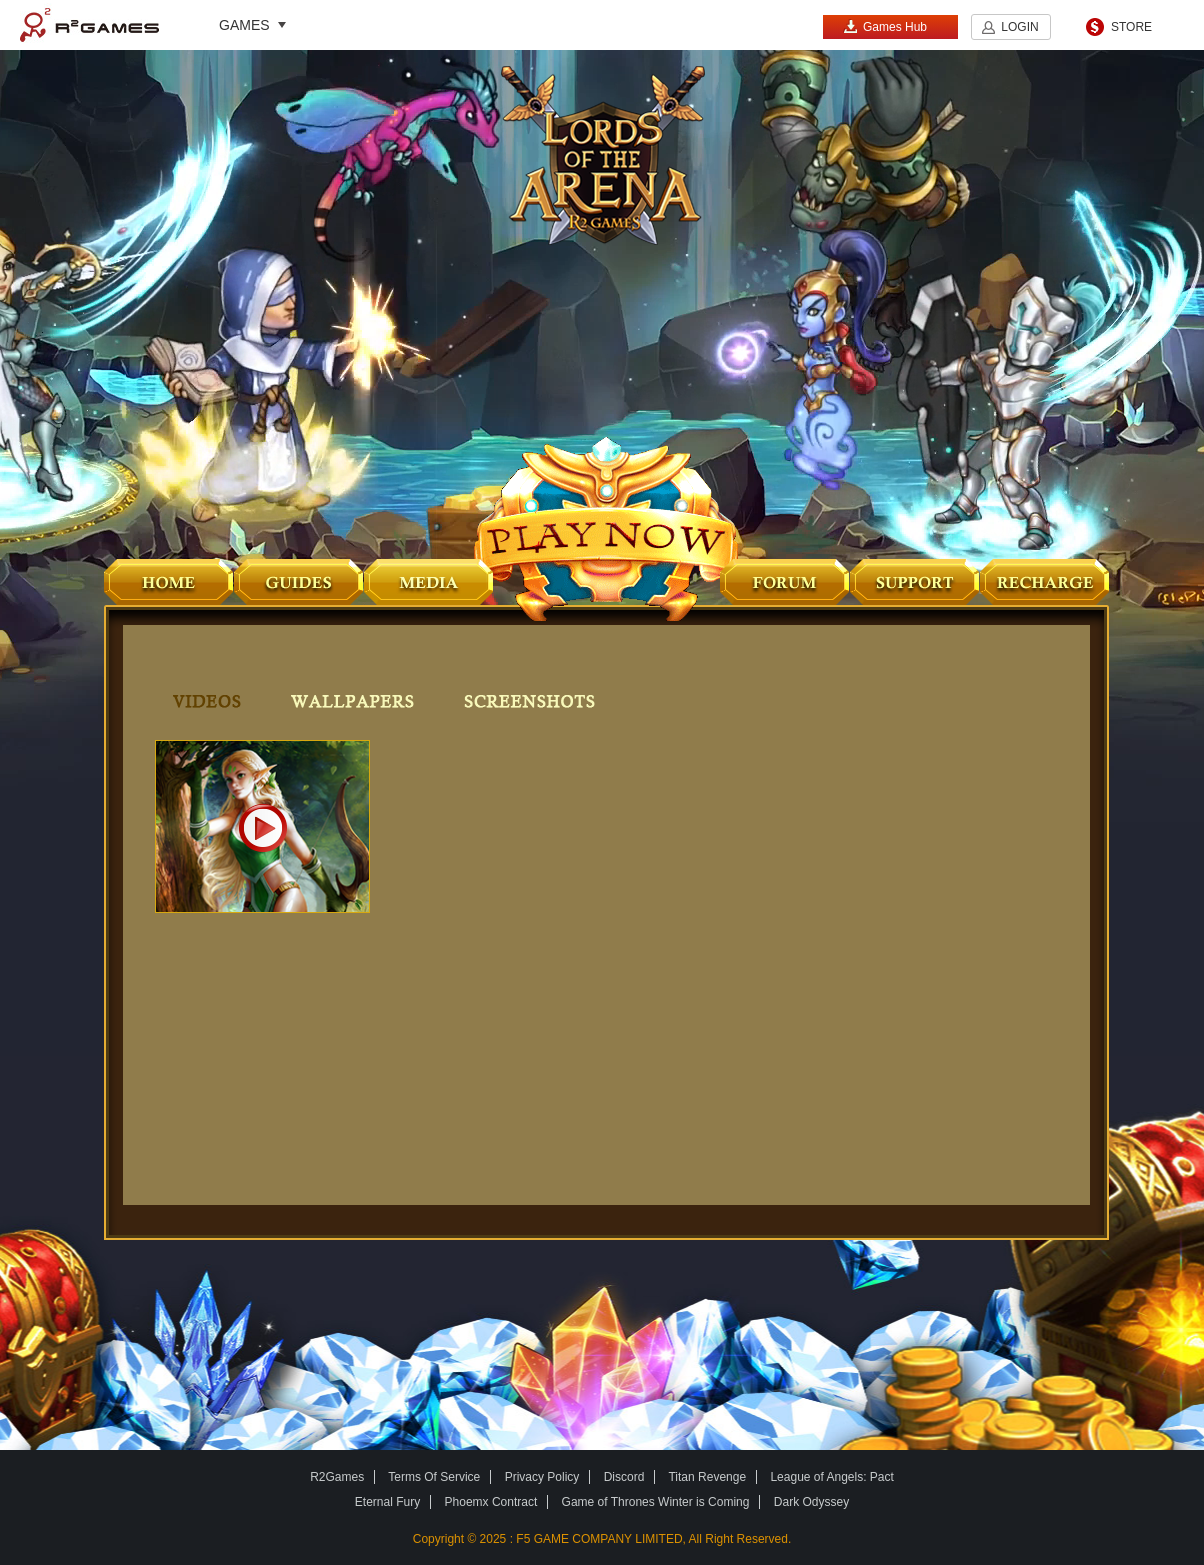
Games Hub (885, 26)
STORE (1131, 27)
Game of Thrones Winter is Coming (656, 1502)
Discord (624, 1477)
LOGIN (1019, 27)
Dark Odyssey (811, 1502)
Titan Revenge (707, 1477)
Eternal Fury (387, 1502)
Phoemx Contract (491, 1502)
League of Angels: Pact (831, 1477)
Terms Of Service (434, 1477)
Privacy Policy (542, 1477)
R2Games (89, 25)
